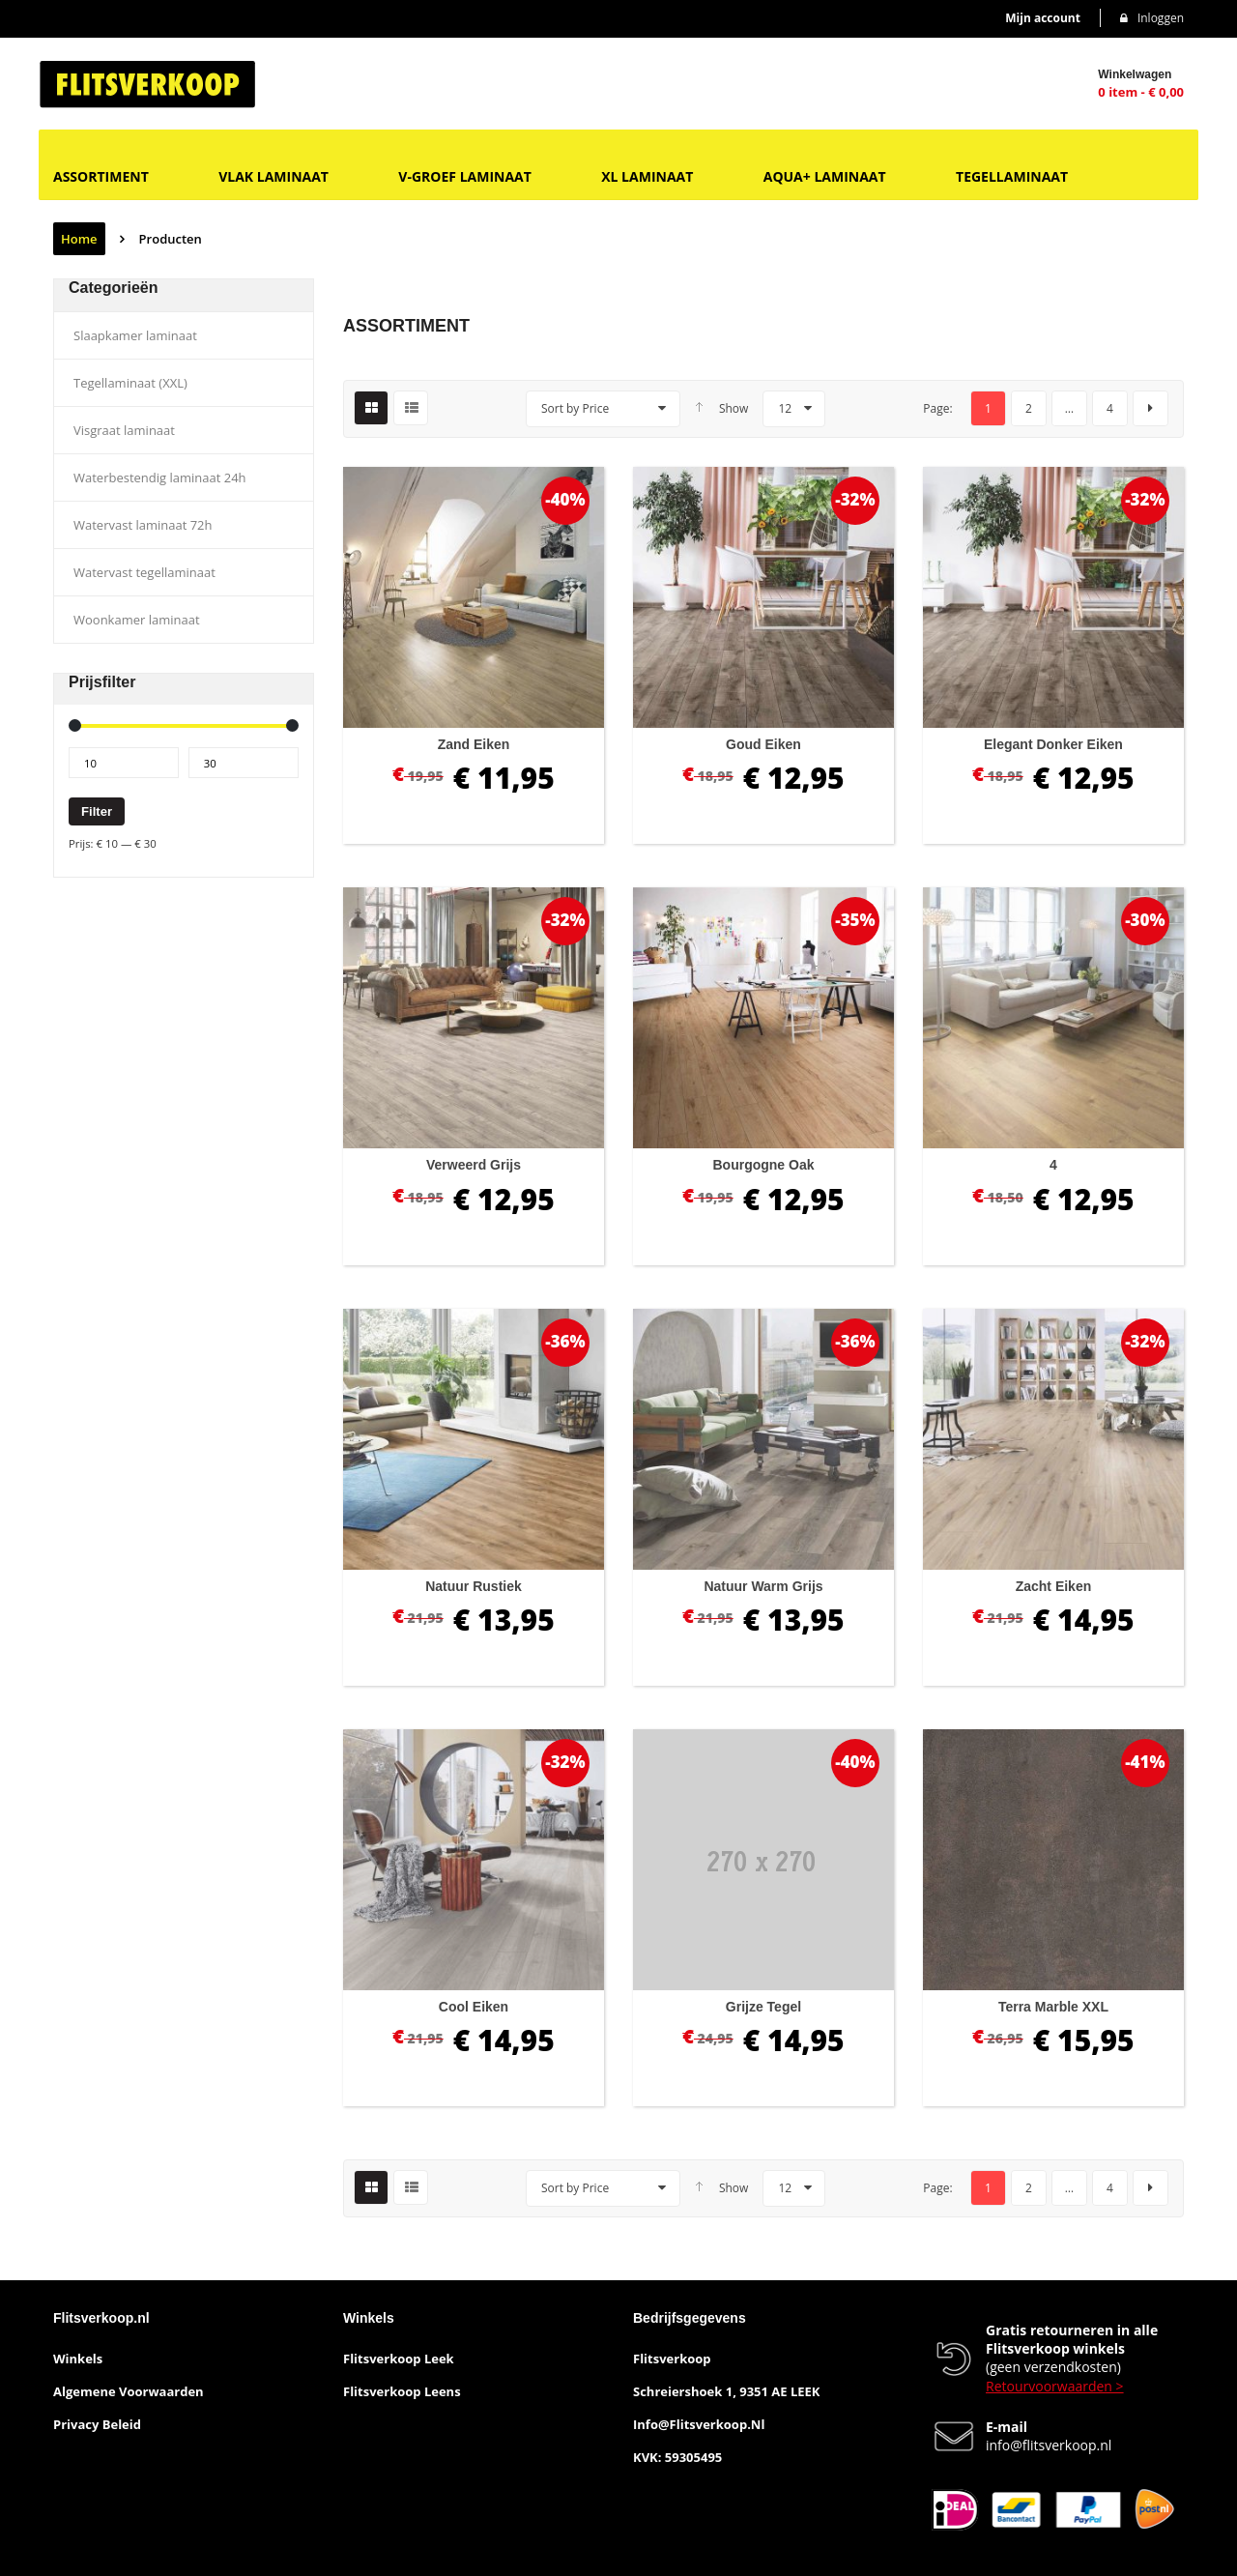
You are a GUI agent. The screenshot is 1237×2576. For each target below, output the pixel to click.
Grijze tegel (763, 2006)
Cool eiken (473, 2006)
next (1150, 408)
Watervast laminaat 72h (143, 525)
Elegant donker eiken (1053, 744)
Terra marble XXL (1053, 2006)
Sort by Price (575, 408)
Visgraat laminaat (124, 430)
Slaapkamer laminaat (135, 335)
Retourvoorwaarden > (1055, 2386)
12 (784, 408)
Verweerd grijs (473, 1164)
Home (79, 238)
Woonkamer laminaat (136, 619)
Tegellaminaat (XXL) (130, 382)
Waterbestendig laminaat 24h (159, 477)
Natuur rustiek (473, 1586)
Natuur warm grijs (763, 1586)
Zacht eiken (1054, 1586)
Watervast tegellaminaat (144, 572)
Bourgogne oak (763, 1164)
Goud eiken (763, 744)
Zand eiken (474, 744)
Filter (96, 811)
